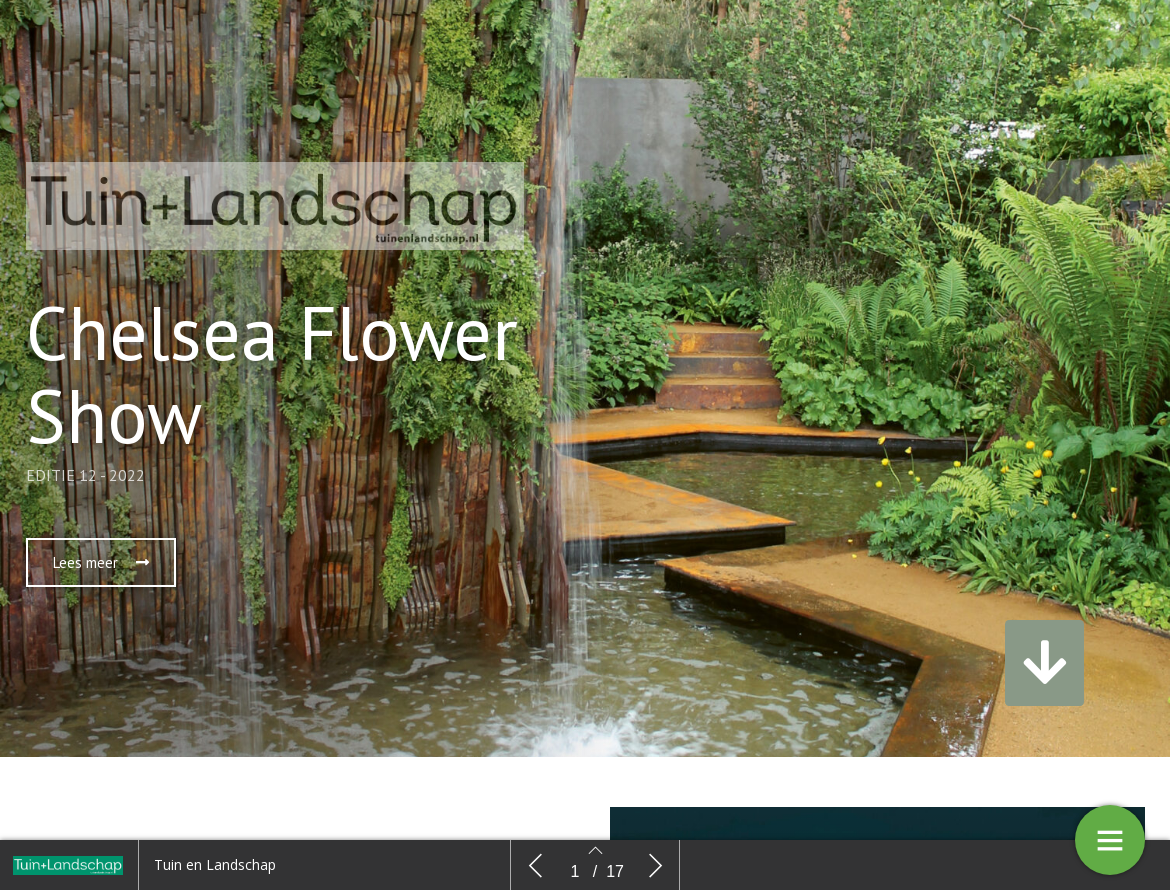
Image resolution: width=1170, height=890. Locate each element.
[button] (101, 562)
